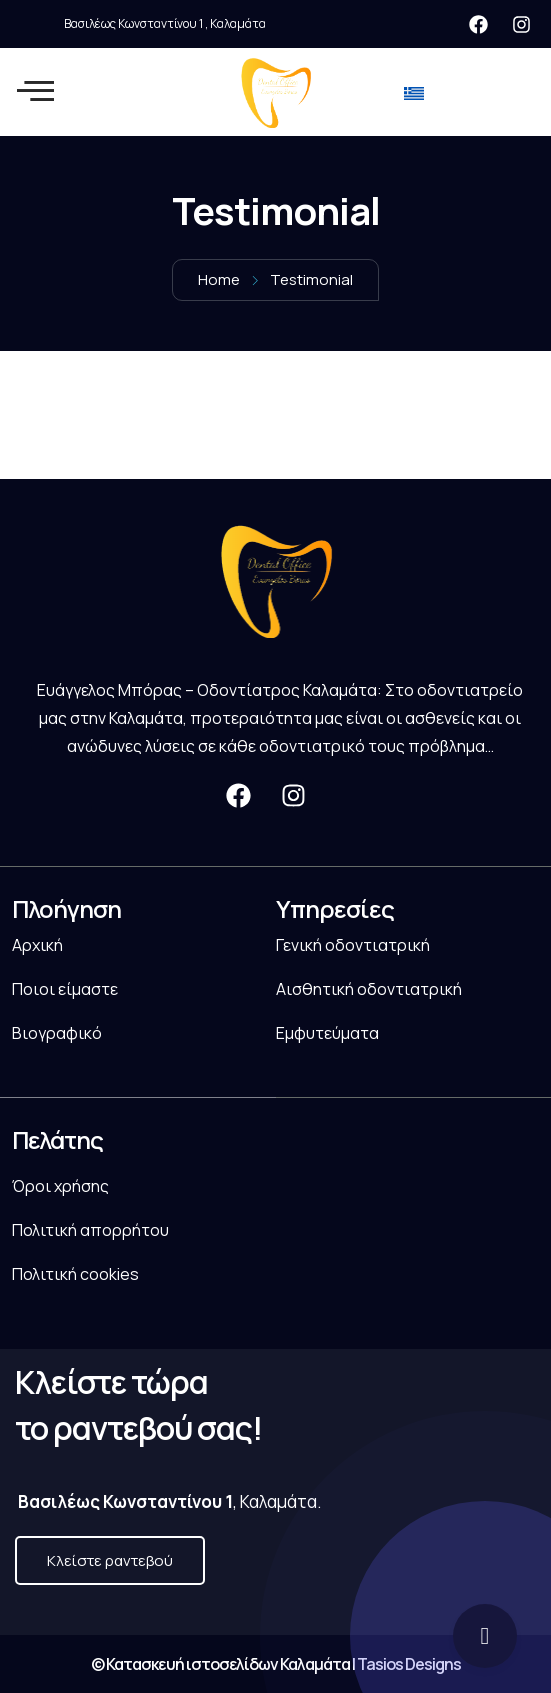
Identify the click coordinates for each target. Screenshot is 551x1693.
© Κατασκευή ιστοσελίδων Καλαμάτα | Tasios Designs (276, 1664)
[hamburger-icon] (31, 92)
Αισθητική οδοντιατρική (369, 989)
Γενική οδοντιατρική (353, 945)
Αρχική (37, 945)
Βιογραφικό (57, 1033)
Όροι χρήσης (60, 1186)
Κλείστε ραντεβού (110, 1560)
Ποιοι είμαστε (65, 989)
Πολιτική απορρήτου (90, 1230)
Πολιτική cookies (75, 1274)
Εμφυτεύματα (327, 1033)
